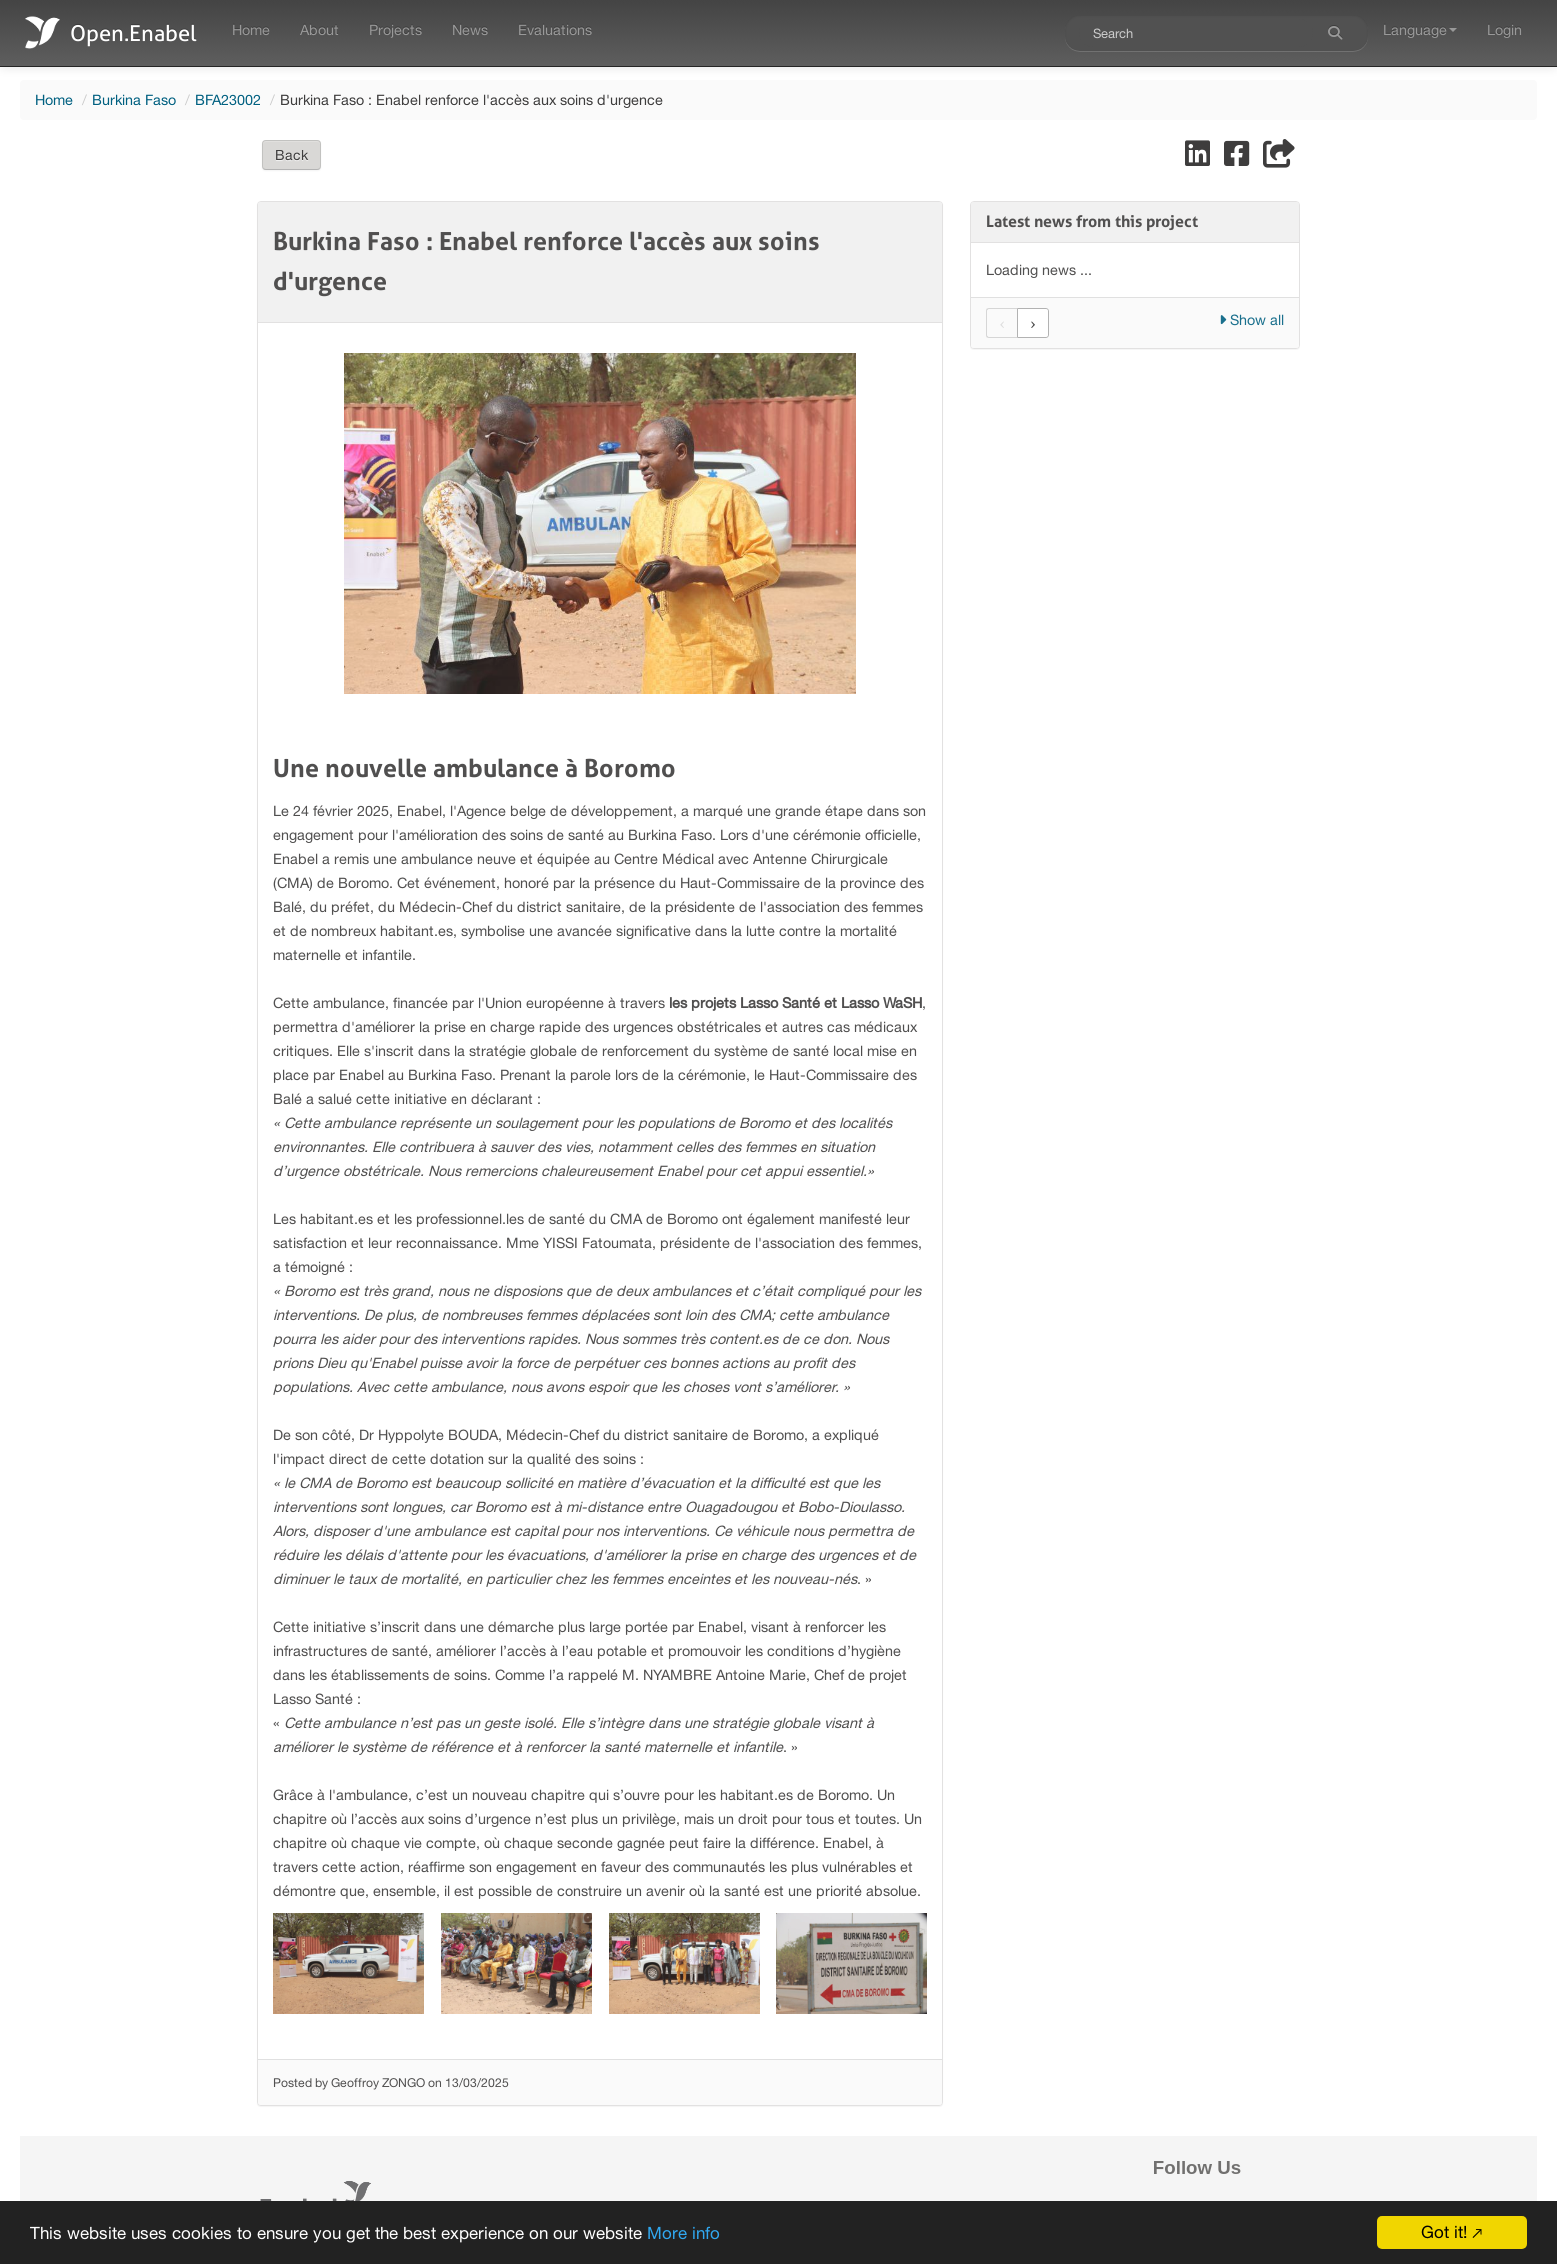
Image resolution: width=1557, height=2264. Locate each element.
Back (291, 155)
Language (1420, 29)
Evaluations (555, 29)
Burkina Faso (134, 99)
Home (251, 29)
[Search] (1335, 33)
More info (683, 2233)
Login (1504, 29)
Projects (395, 29)
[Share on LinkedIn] (1199, 158)
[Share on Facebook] (1238, 158)
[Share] (1279, 158)
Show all (1251, 319)
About (319, 29)
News (470, 29)
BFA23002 (228, 99)
